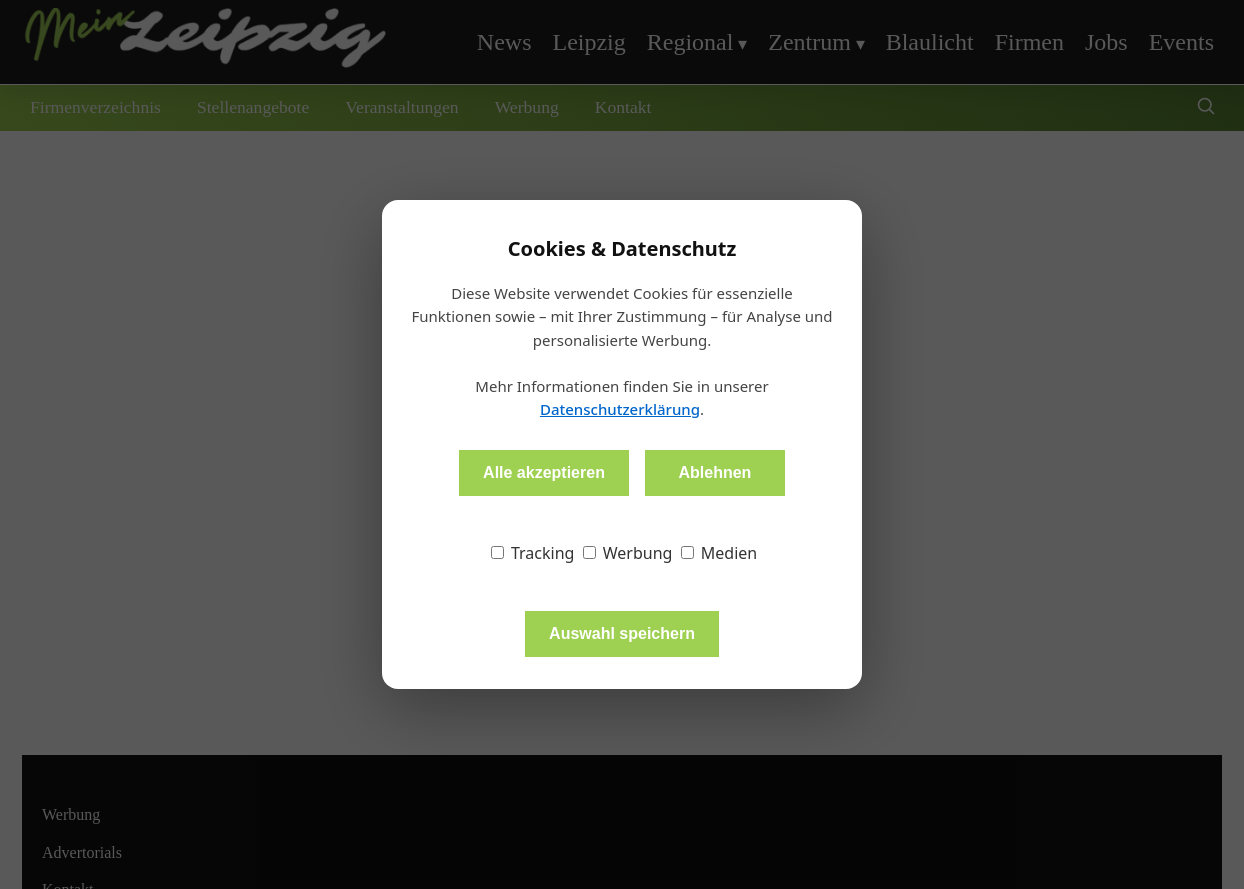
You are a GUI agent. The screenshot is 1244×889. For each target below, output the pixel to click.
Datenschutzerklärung (620, 409)
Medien (719, 553)
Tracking (533, 553)
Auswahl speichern (622, 633)
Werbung (628, 553)
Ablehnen (714, 472)
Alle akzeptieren (544, 472)
